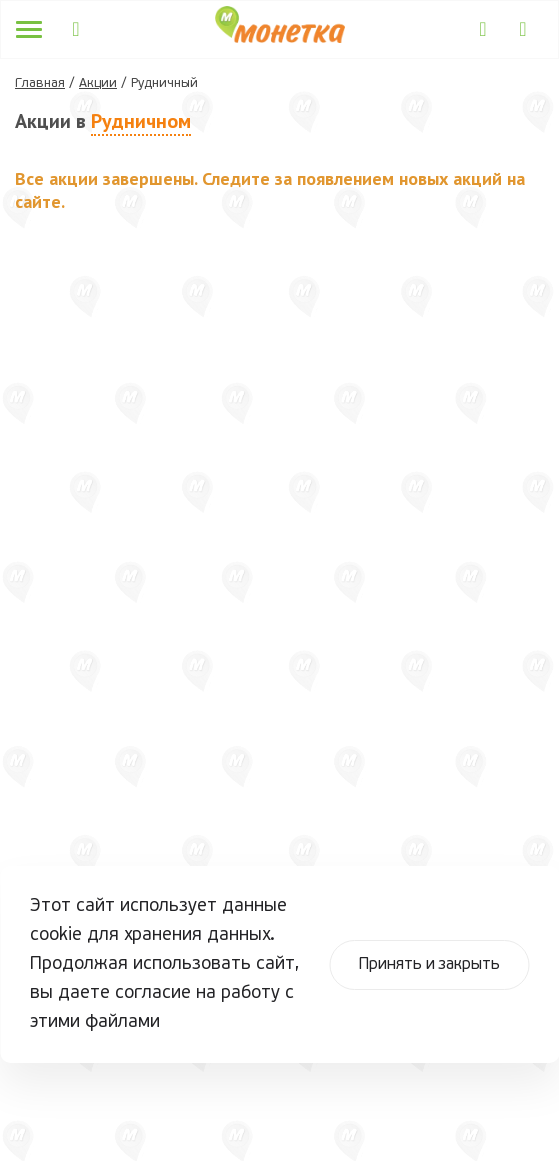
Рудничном (141, 121)
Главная (40, 83)
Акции (98, 83)
